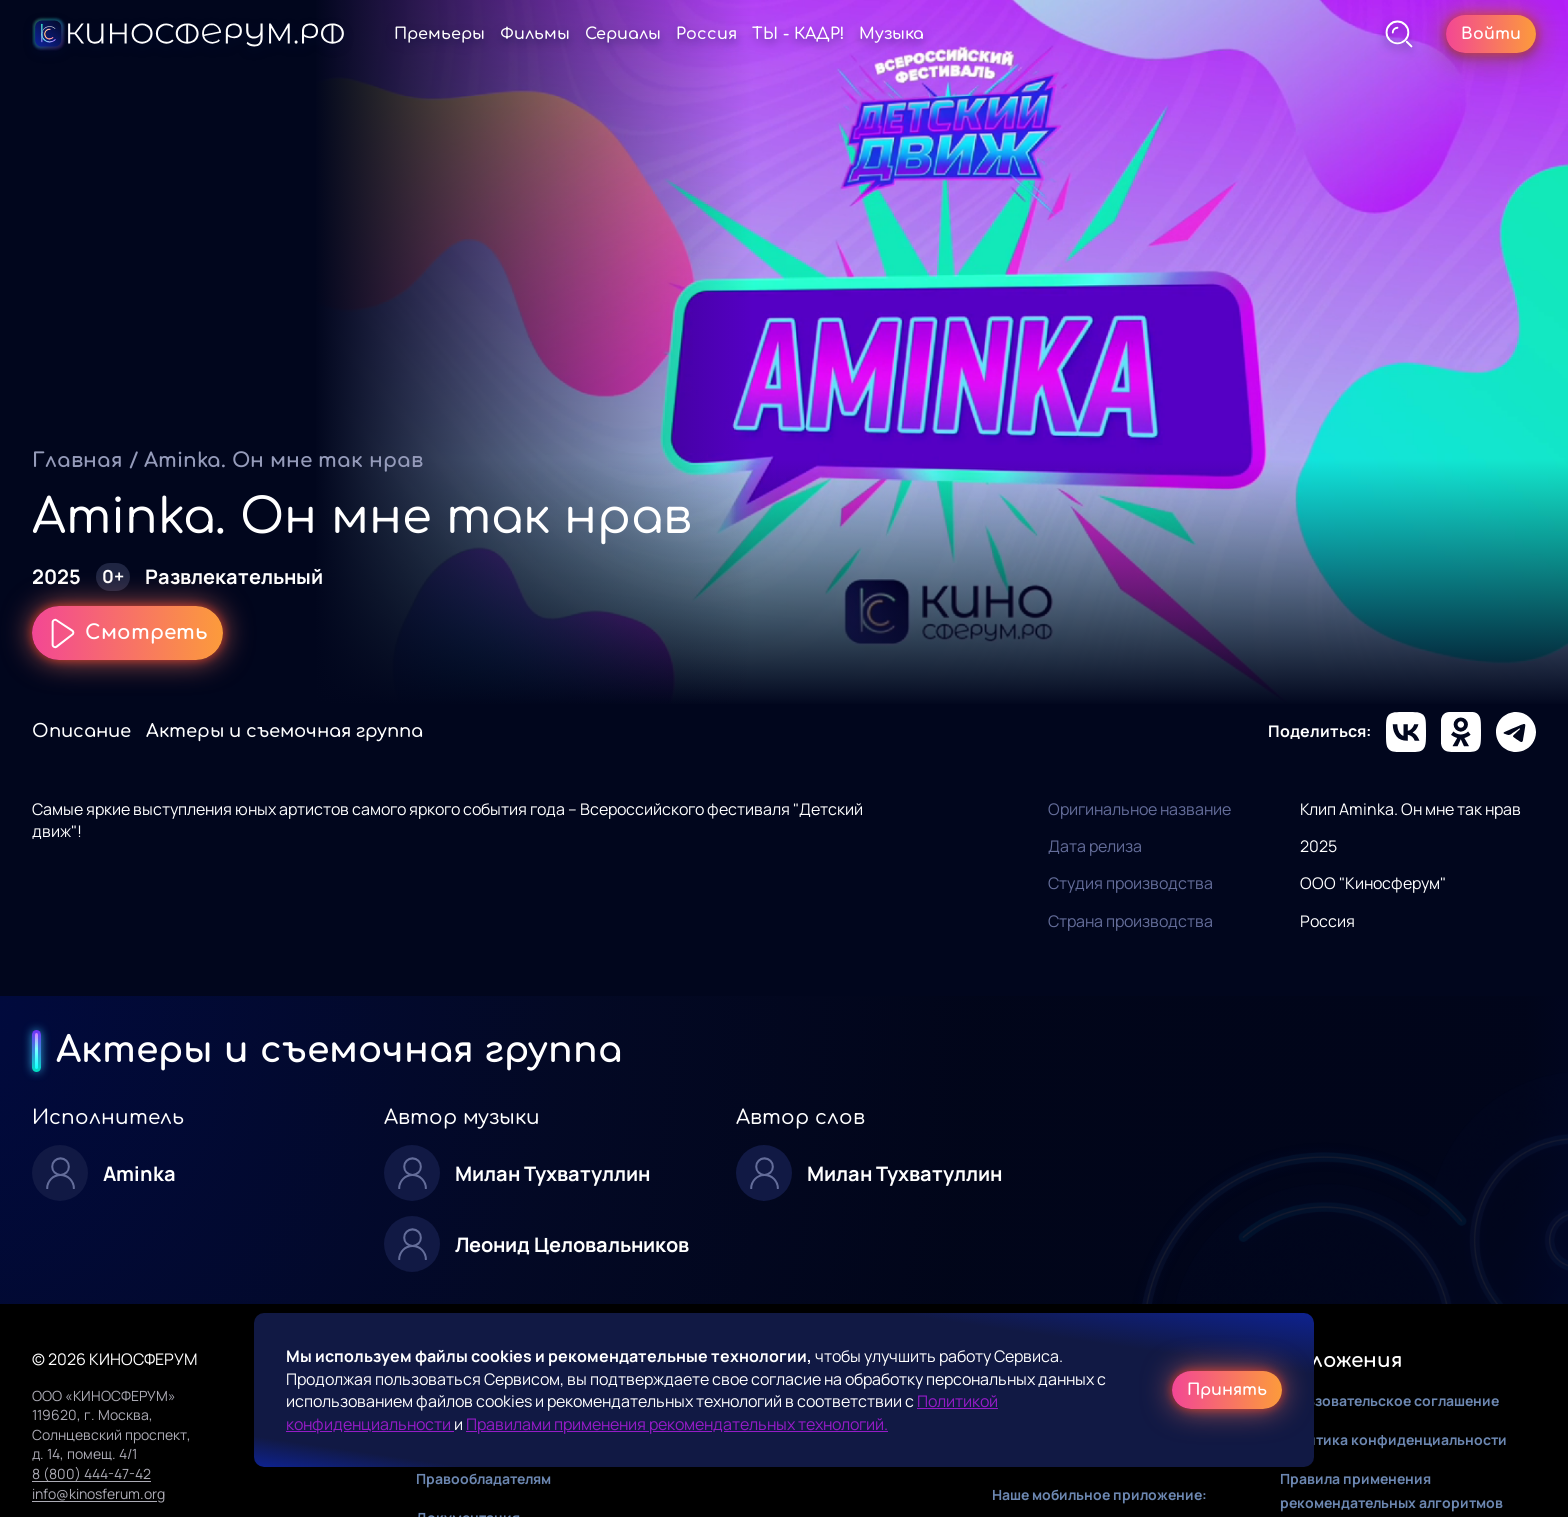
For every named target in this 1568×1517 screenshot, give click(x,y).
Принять (1227, 1390)
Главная (77, 460)
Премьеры (439, 34)
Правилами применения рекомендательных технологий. (677, 1424)
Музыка (891, 34)
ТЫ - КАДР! (798, 34)
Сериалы (623, 34)
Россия (706, 34)
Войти (1491, 34)
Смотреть (127, 633)
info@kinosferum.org (98, 1493)
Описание (81, 731)
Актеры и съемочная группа (284, 731)
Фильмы (535, 34)
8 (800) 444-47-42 (91, 1473)
